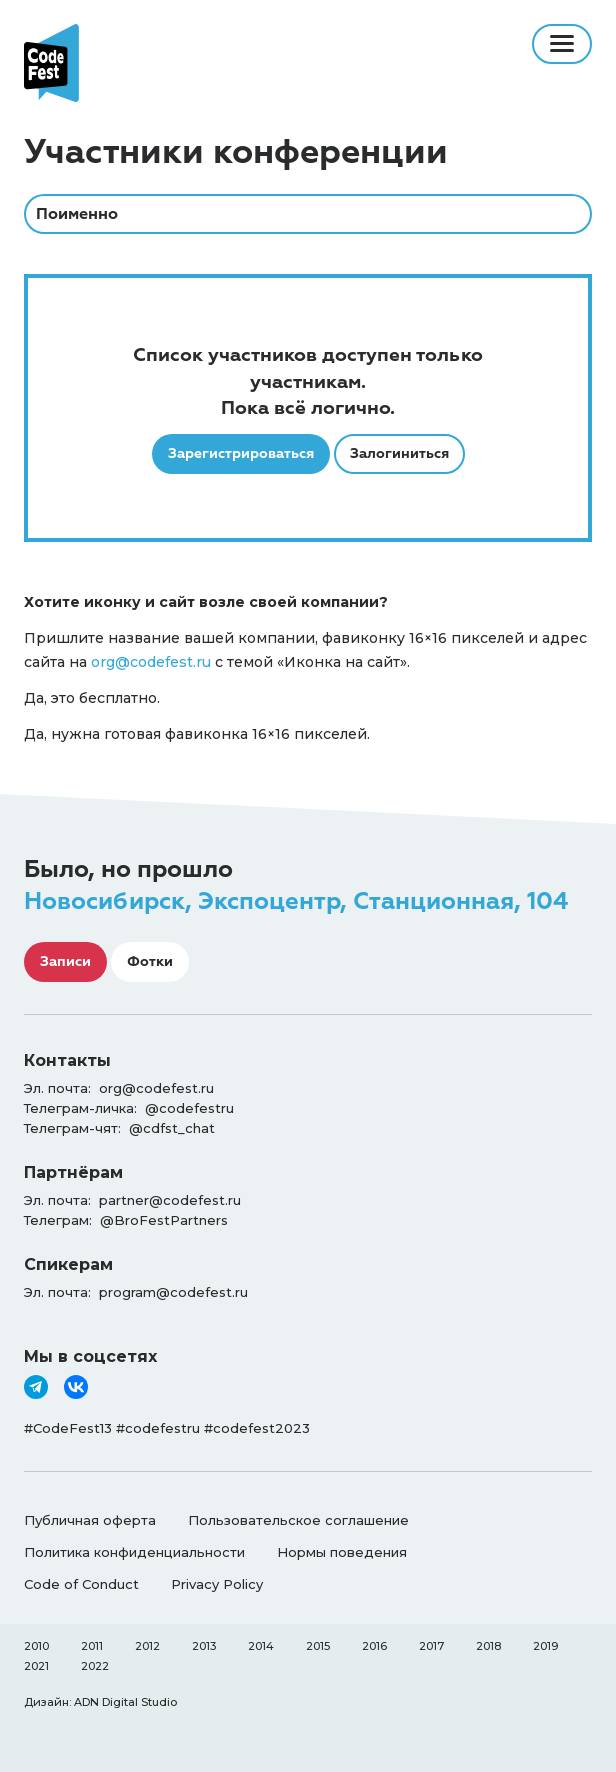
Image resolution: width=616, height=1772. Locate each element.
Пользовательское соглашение (298, 1520)
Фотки (150, 961)
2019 (545, 1646)
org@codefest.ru (151, 662)
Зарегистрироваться (241, 453)
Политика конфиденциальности (134, 1552)
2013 (204, 1646)
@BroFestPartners (164, 1220)
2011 (92, 1646)
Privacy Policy (217, 1584)
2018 (488, 1646)
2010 (36, 1646)
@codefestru (189, 1108)
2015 (318, 1646)
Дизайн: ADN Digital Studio (100, 1702)
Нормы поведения (342, 1552)
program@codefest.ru (173, 1292)
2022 (95, 1666)
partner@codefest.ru (170, 1200)
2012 (147, 1646)
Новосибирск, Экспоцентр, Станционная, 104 (296, 901)
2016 (374, 1646)
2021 (36, 1666)
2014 (261, 1646)
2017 (431, 1646)
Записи (65, 961)
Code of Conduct (81, 1584)
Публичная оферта (90, 1520)
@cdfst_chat (172, 1128)
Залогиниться (399, 453)
